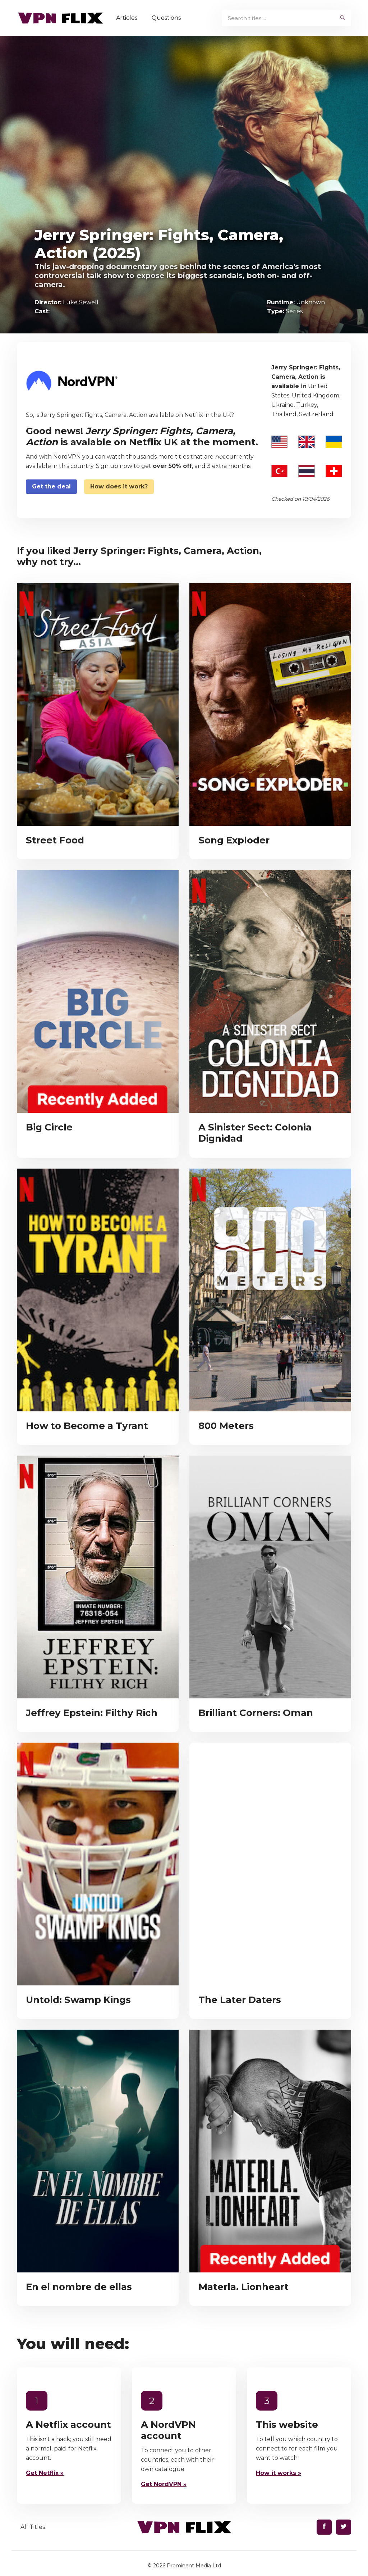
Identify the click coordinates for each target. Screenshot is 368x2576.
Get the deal (51, 486)
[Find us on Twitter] (343, 2527)
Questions (167, 17)
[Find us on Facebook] (324, 2527)
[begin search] (342, 18)
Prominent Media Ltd (194, 2565)
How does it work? (119, 486)
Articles (127, 17)
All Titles (32, 2526)
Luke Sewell (80, 302)
